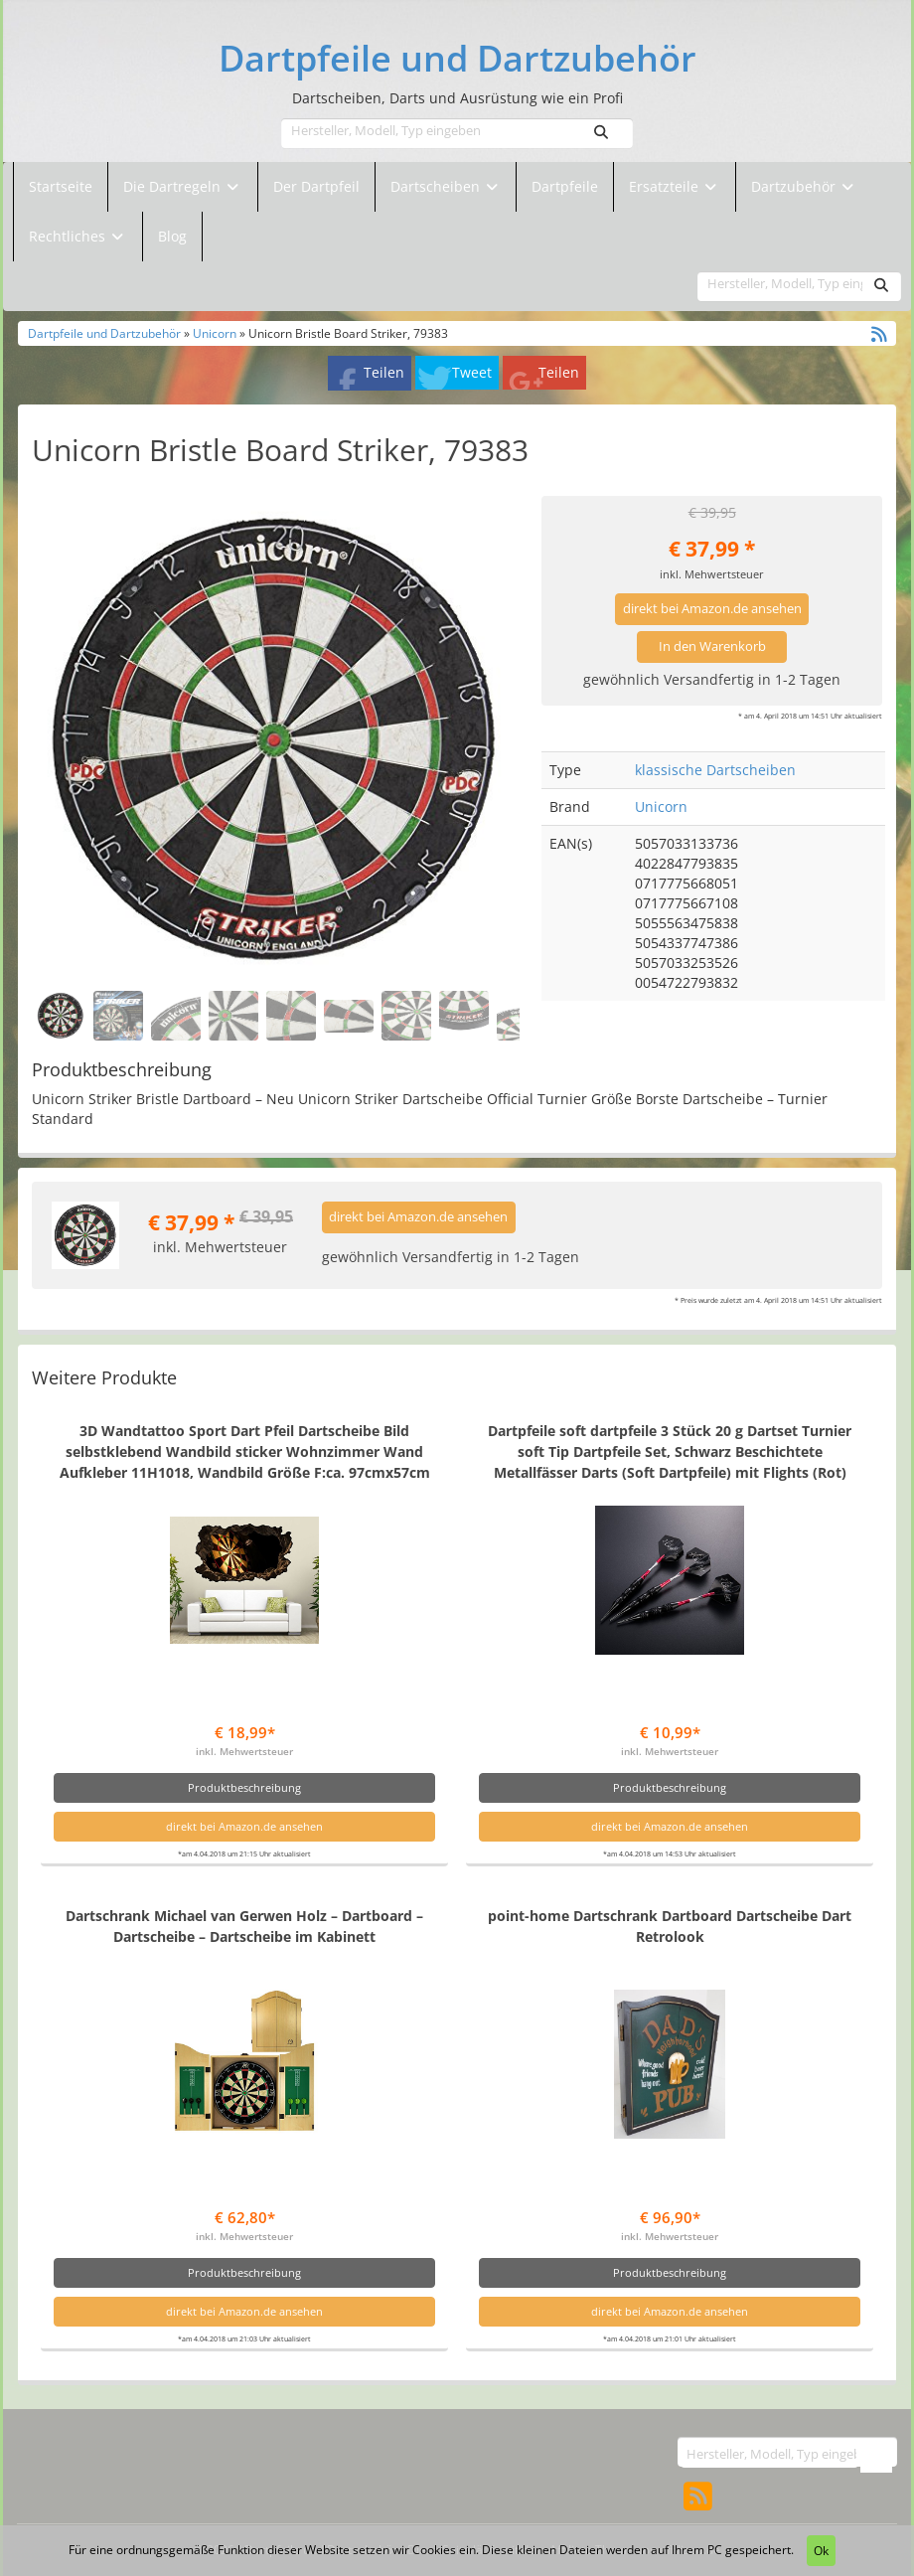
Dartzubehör (795, 186)
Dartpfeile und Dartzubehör (457, 59)
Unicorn (214, 333)
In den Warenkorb (712, 646)
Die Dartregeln (182, 186)
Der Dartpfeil (316, 186)
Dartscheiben (437, 186)
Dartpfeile (565, 186)
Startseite (60, 186)
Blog (172, 236)
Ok (821, 2550)
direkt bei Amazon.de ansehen (712, 608)
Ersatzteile (665, 186)
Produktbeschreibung (244, 1787)
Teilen (384, 372)
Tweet (472, 372)
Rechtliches (78, 236)
